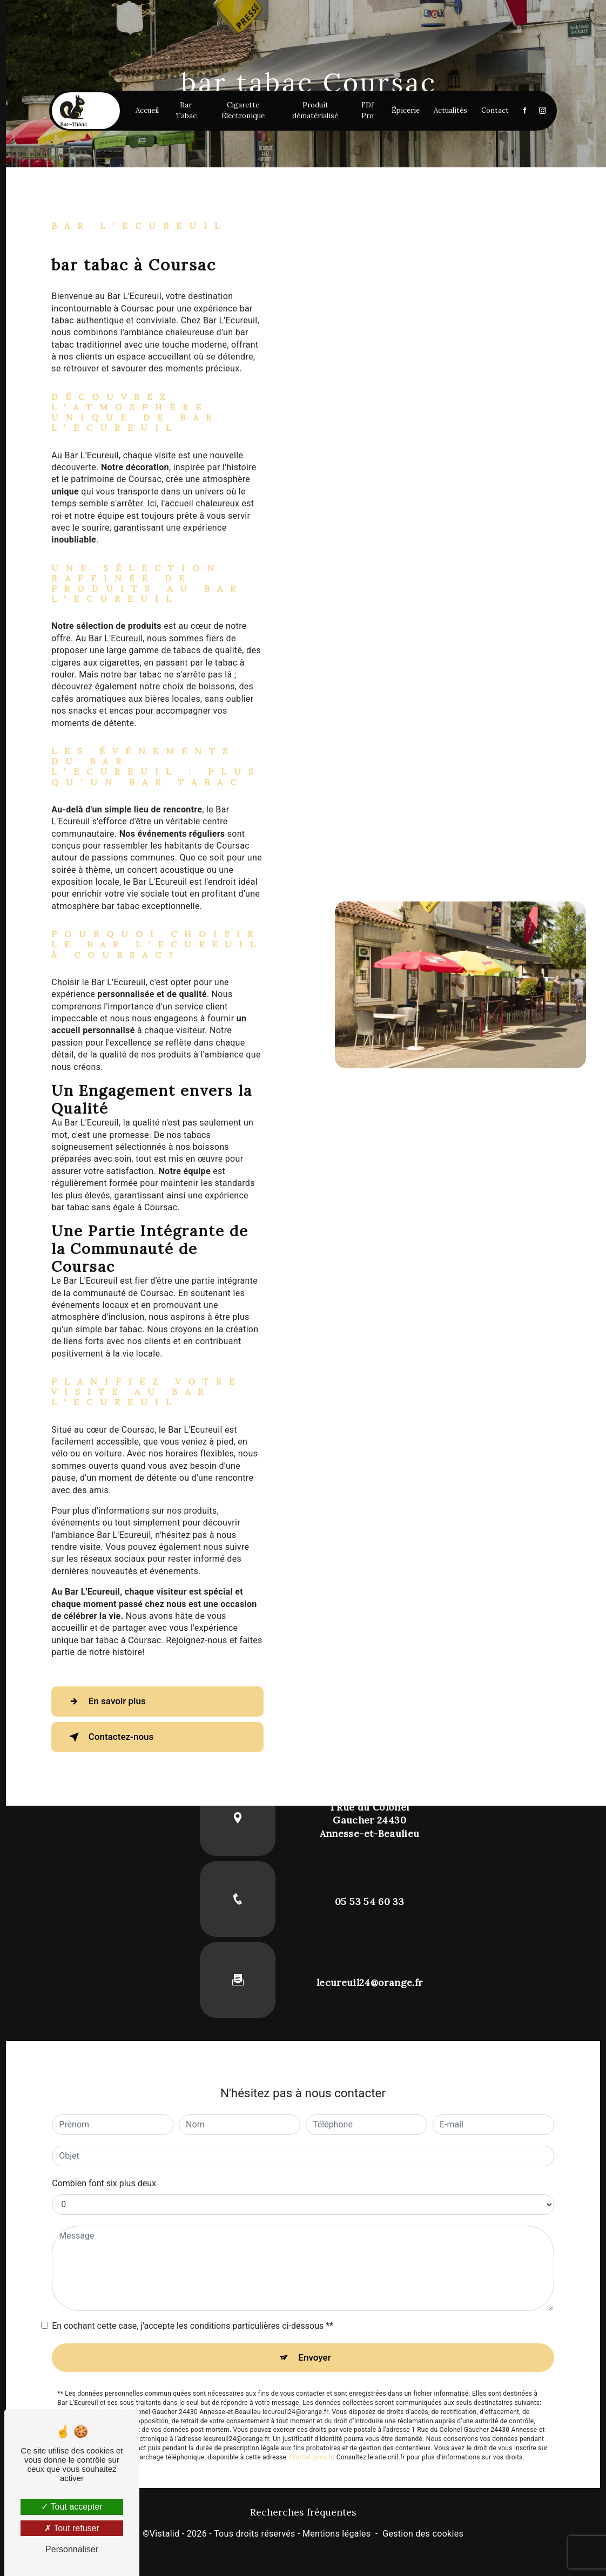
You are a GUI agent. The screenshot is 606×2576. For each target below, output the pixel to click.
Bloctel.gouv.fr (311, 2459)
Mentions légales (336, 2535)
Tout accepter (71, 2506)
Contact (480, 147)
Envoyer (315, 2358)
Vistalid (165, 2535)
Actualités (436, 147)
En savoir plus (112, 1701)
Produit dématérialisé (308, 148)
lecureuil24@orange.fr (369, 1982)
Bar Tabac (190, 148)
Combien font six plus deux (104, 2183)
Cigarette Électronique (242, 148)
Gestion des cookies (422, 2535)
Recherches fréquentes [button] (303, 2513)
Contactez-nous (116, 1737)
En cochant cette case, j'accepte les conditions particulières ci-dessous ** (192, 2326)
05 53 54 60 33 (369, 1901)
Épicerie (391, 147)
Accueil (153, 147)
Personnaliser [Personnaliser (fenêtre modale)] (71, 2549)
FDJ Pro (354, 148)
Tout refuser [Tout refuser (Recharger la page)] (71, 2528)
